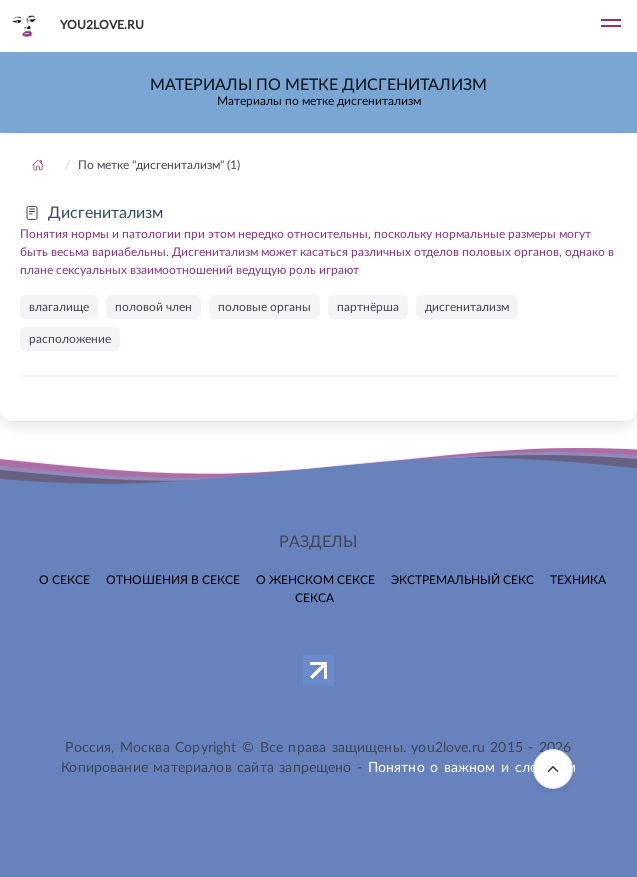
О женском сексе (315, 580)
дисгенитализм (467, 307)
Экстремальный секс (462, 580)
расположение (70, 339)
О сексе (64, 580)
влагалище (59, 307)
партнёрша (368, 307)
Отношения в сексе (173, 580)
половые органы (264, 307)
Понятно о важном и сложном (472, 768)
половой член (153, 307)
